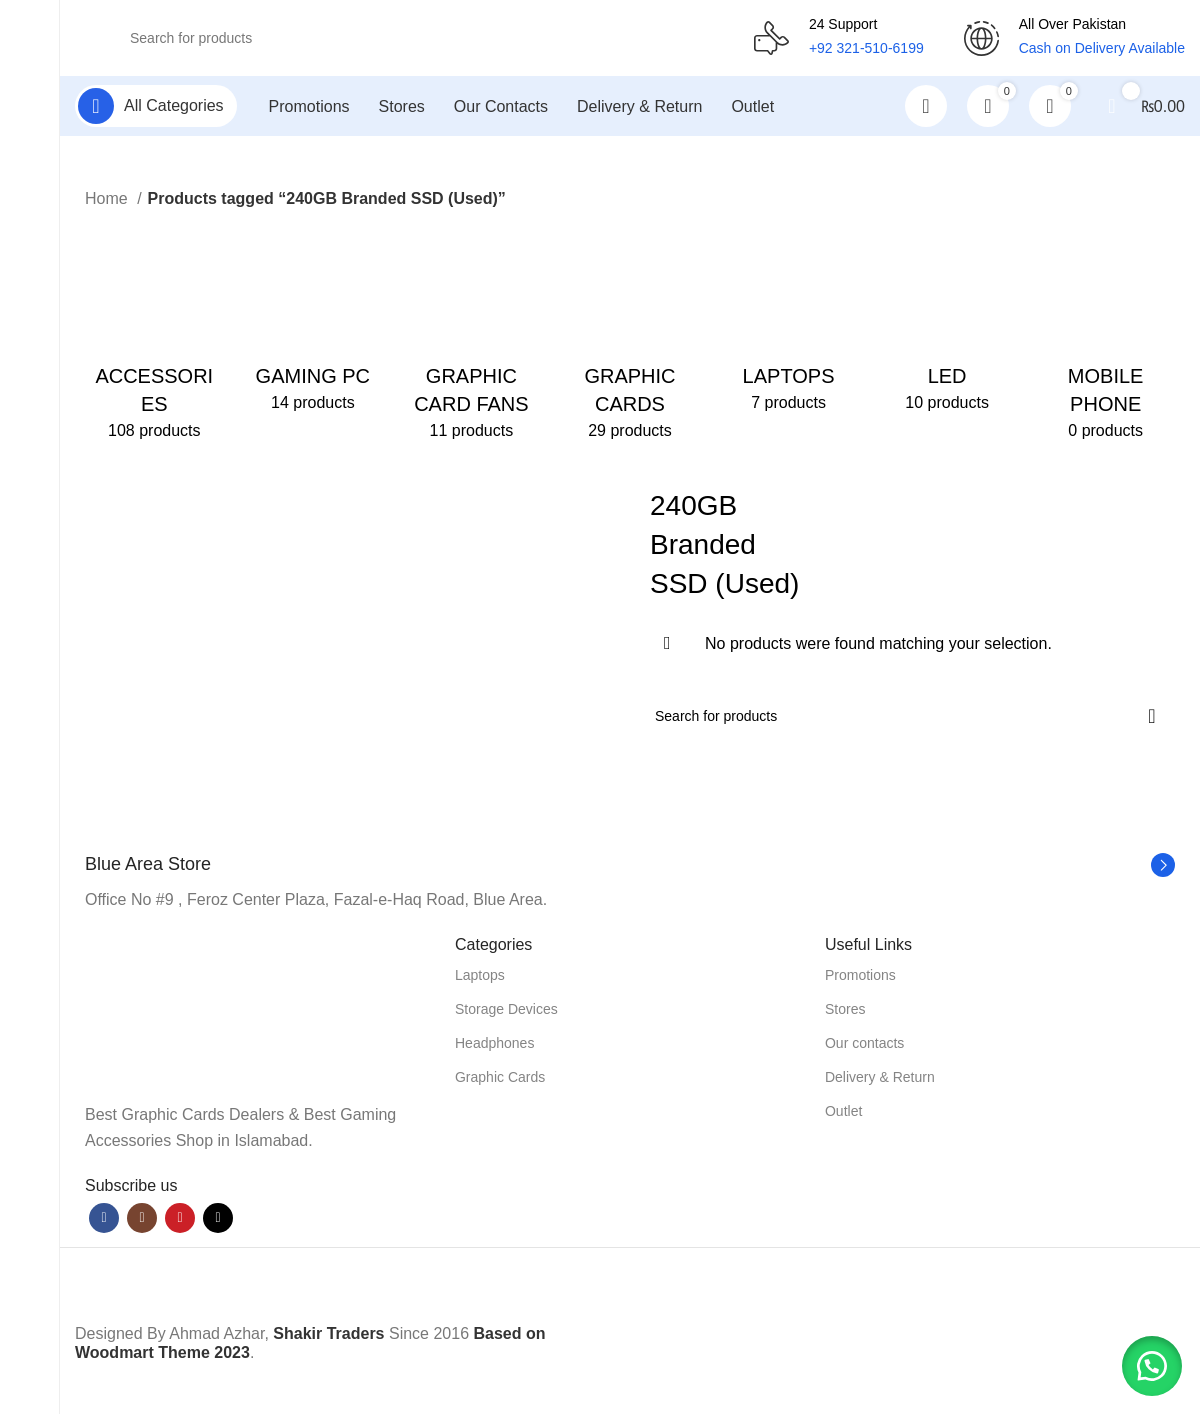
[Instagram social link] (142, 1222)
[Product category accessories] (154, 338)
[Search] (414, 40)
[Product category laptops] (788, 324)
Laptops (480, 979)
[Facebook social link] (104, 1222)
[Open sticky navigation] (156, 110)
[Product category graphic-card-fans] (471, 338)
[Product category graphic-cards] (630, 338)
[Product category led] (947, 324)
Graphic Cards (500, 1081)
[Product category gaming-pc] (313, 324)
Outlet (843, 1115)
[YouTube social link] (180, 1222)
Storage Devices (506, 1013)
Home (108, 202)
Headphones (494, 1047)
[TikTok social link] (218, 1222)
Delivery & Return (880, 1081)
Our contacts (864, 1047)
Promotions (860, 979)
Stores (845, 1013)
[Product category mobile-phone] (1105, 338)
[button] (1150, 1364)
